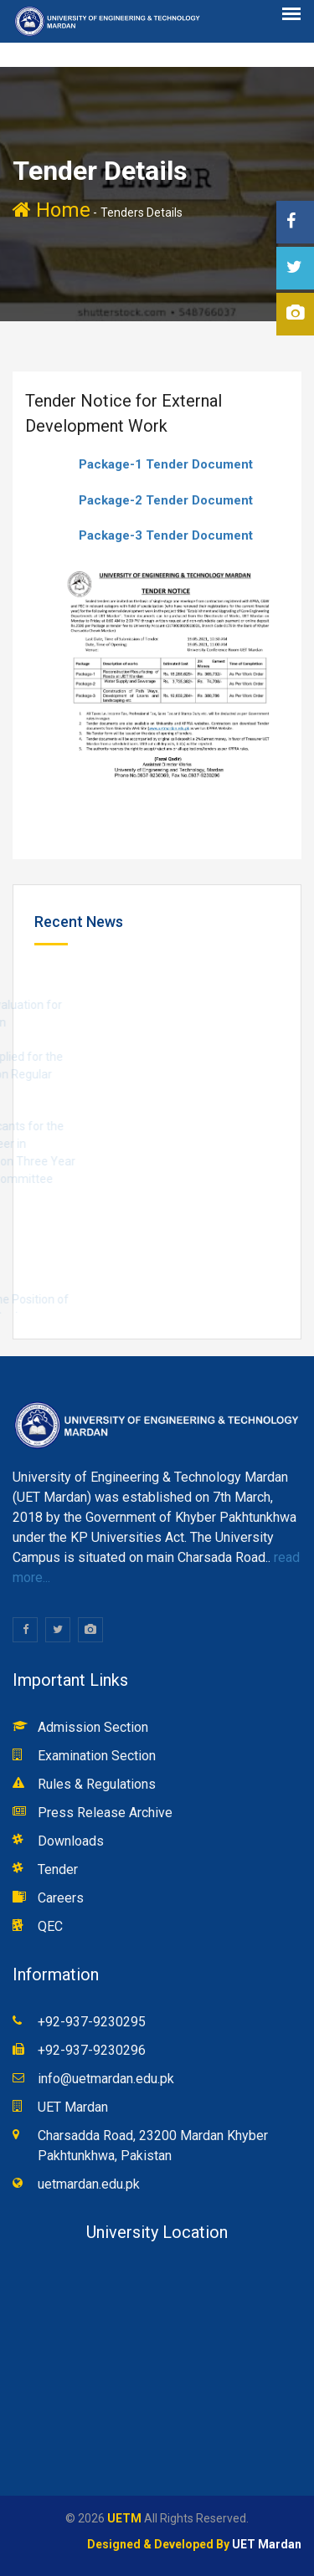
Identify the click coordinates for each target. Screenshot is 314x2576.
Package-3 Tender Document (166, 535)
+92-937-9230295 (92, 2022)
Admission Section (93, 1727)
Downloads (71, 1841)
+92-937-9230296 (92, 2050)
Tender (58, 1869)
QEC (50, 1926)
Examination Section (97, 1756)
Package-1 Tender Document (166, 464)
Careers (61, 1898)
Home (51, 210)
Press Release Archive (105, 1813)
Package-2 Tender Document (166, 500)
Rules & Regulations (97, 1784)
